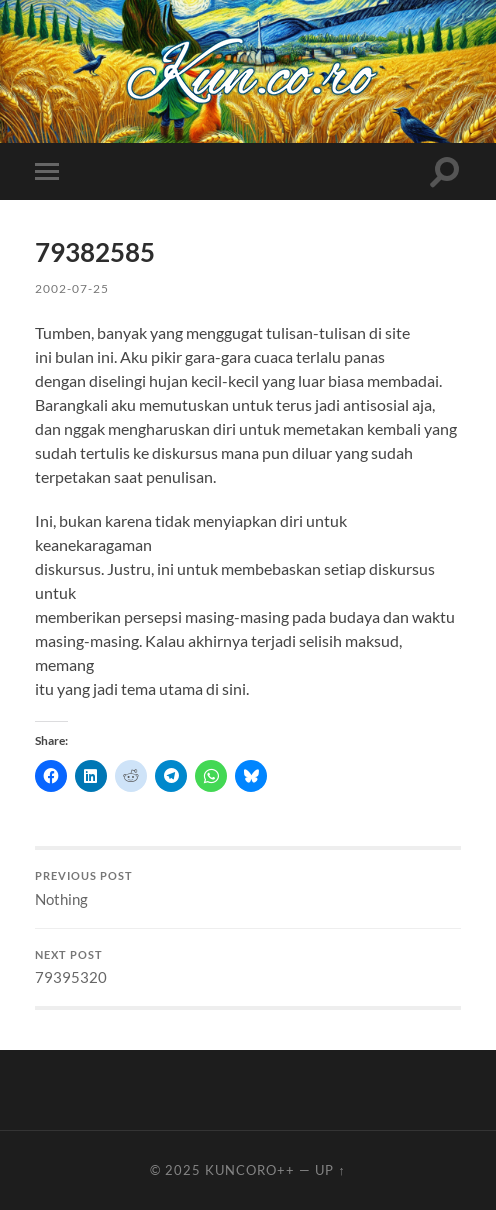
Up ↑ (330, 1170)
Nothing (248, 889)
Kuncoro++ (250, 1170)
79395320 (248, 968)
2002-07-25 (72, 288)
